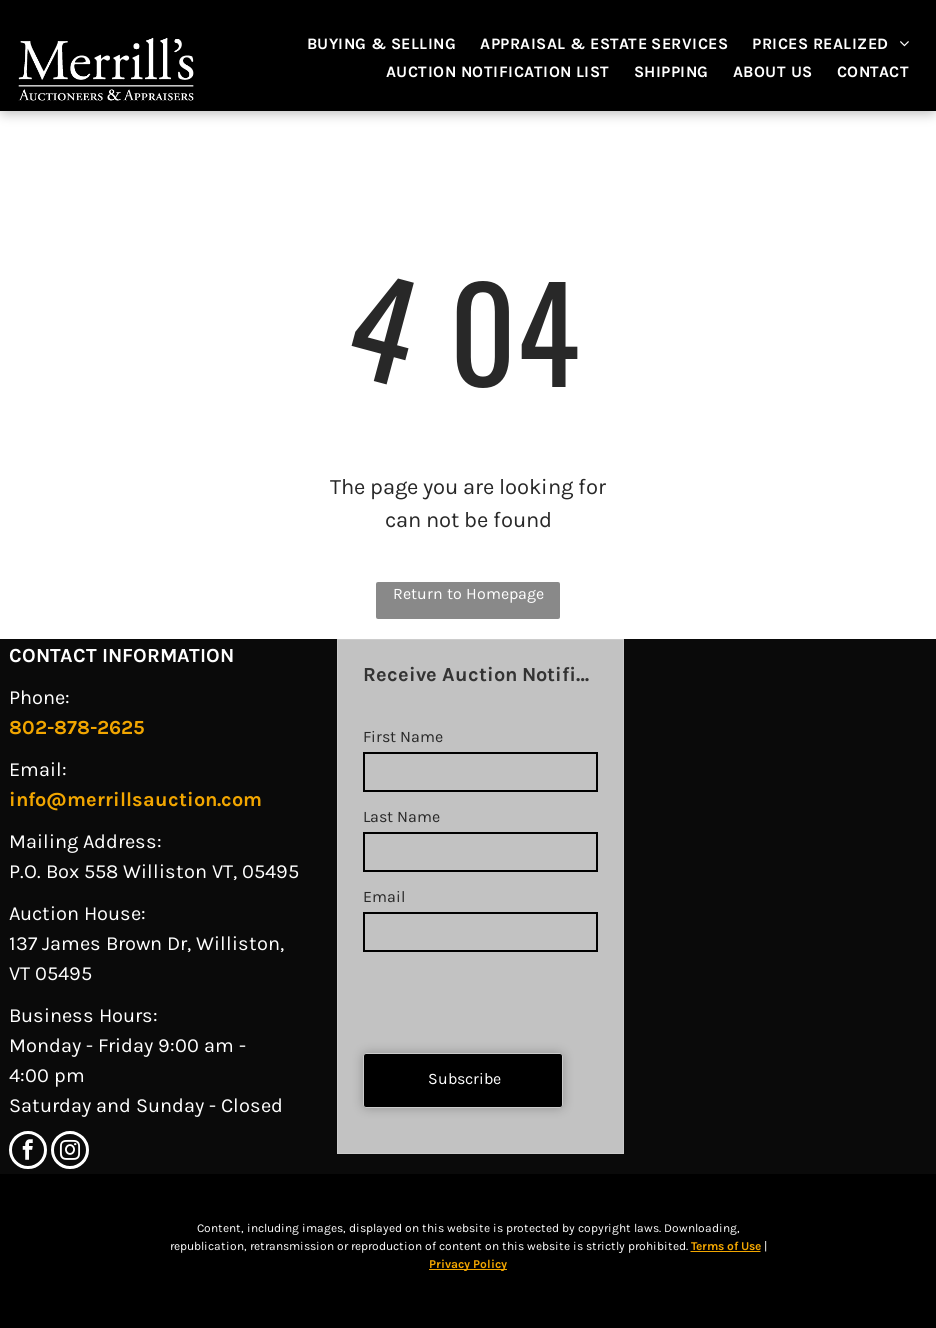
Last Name (401, 816)
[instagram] (70, 1152)
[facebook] (28, 1152)
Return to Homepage (468, 593)
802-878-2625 (77, 727)
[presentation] (515, 994)
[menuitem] (392, 44)
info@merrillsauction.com (135, 799)
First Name (403, 736)
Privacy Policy (468, 1264)
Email (384, 896)
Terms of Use (726, 1246)
